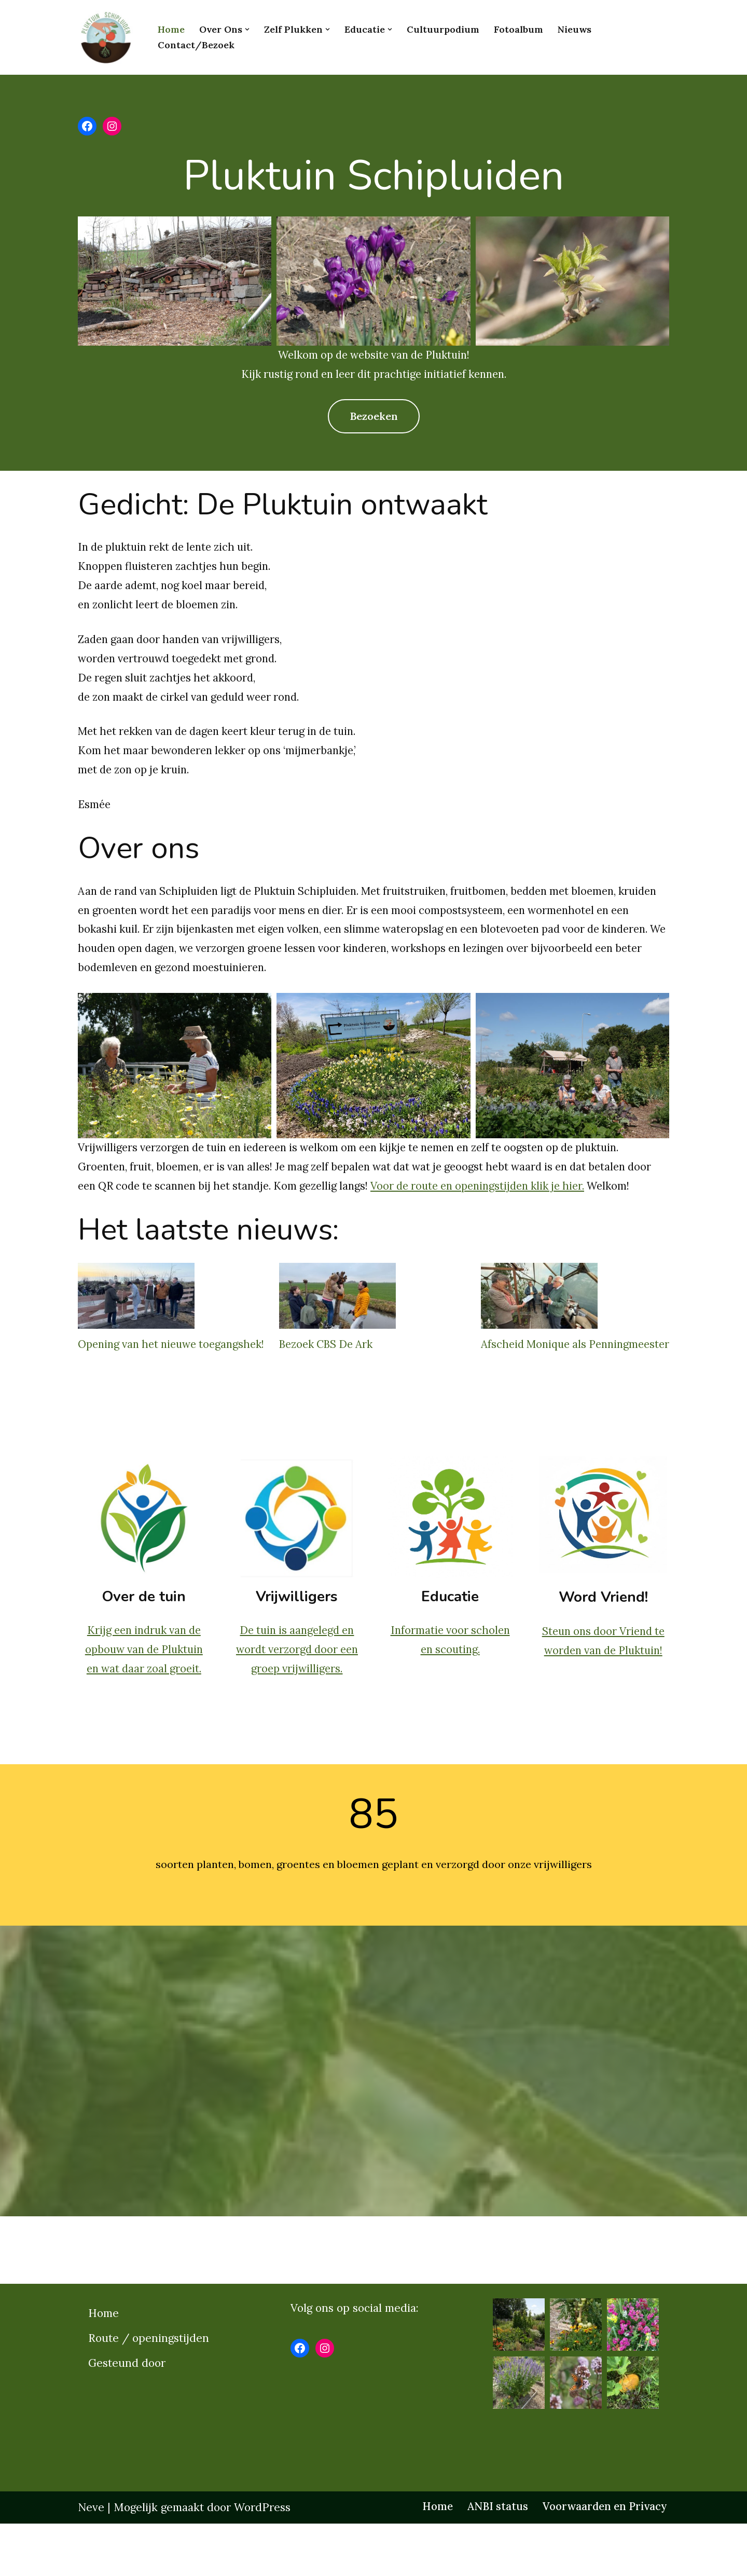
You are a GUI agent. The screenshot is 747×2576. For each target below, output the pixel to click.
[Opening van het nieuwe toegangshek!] (136, 1328)
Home (171, 29)
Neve (91, 2560)
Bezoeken (374, 416)
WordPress (262, 2560)
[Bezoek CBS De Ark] (338, 1328)
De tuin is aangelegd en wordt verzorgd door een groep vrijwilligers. (296, 1700)
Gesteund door (126, 2415)
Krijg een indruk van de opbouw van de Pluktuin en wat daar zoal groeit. (143, 1700)
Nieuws (574, 29)
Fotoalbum (518, 29)
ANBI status (491, 2559)
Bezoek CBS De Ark (330, 1373)
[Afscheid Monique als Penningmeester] (539, 1328)
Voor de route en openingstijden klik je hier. (528, 1195)
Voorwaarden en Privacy (601, 2559)
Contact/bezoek (196, 45)
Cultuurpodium (443, 29)
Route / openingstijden (148, 2390)
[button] (247, 29)
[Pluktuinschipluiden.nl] (109, 37)
